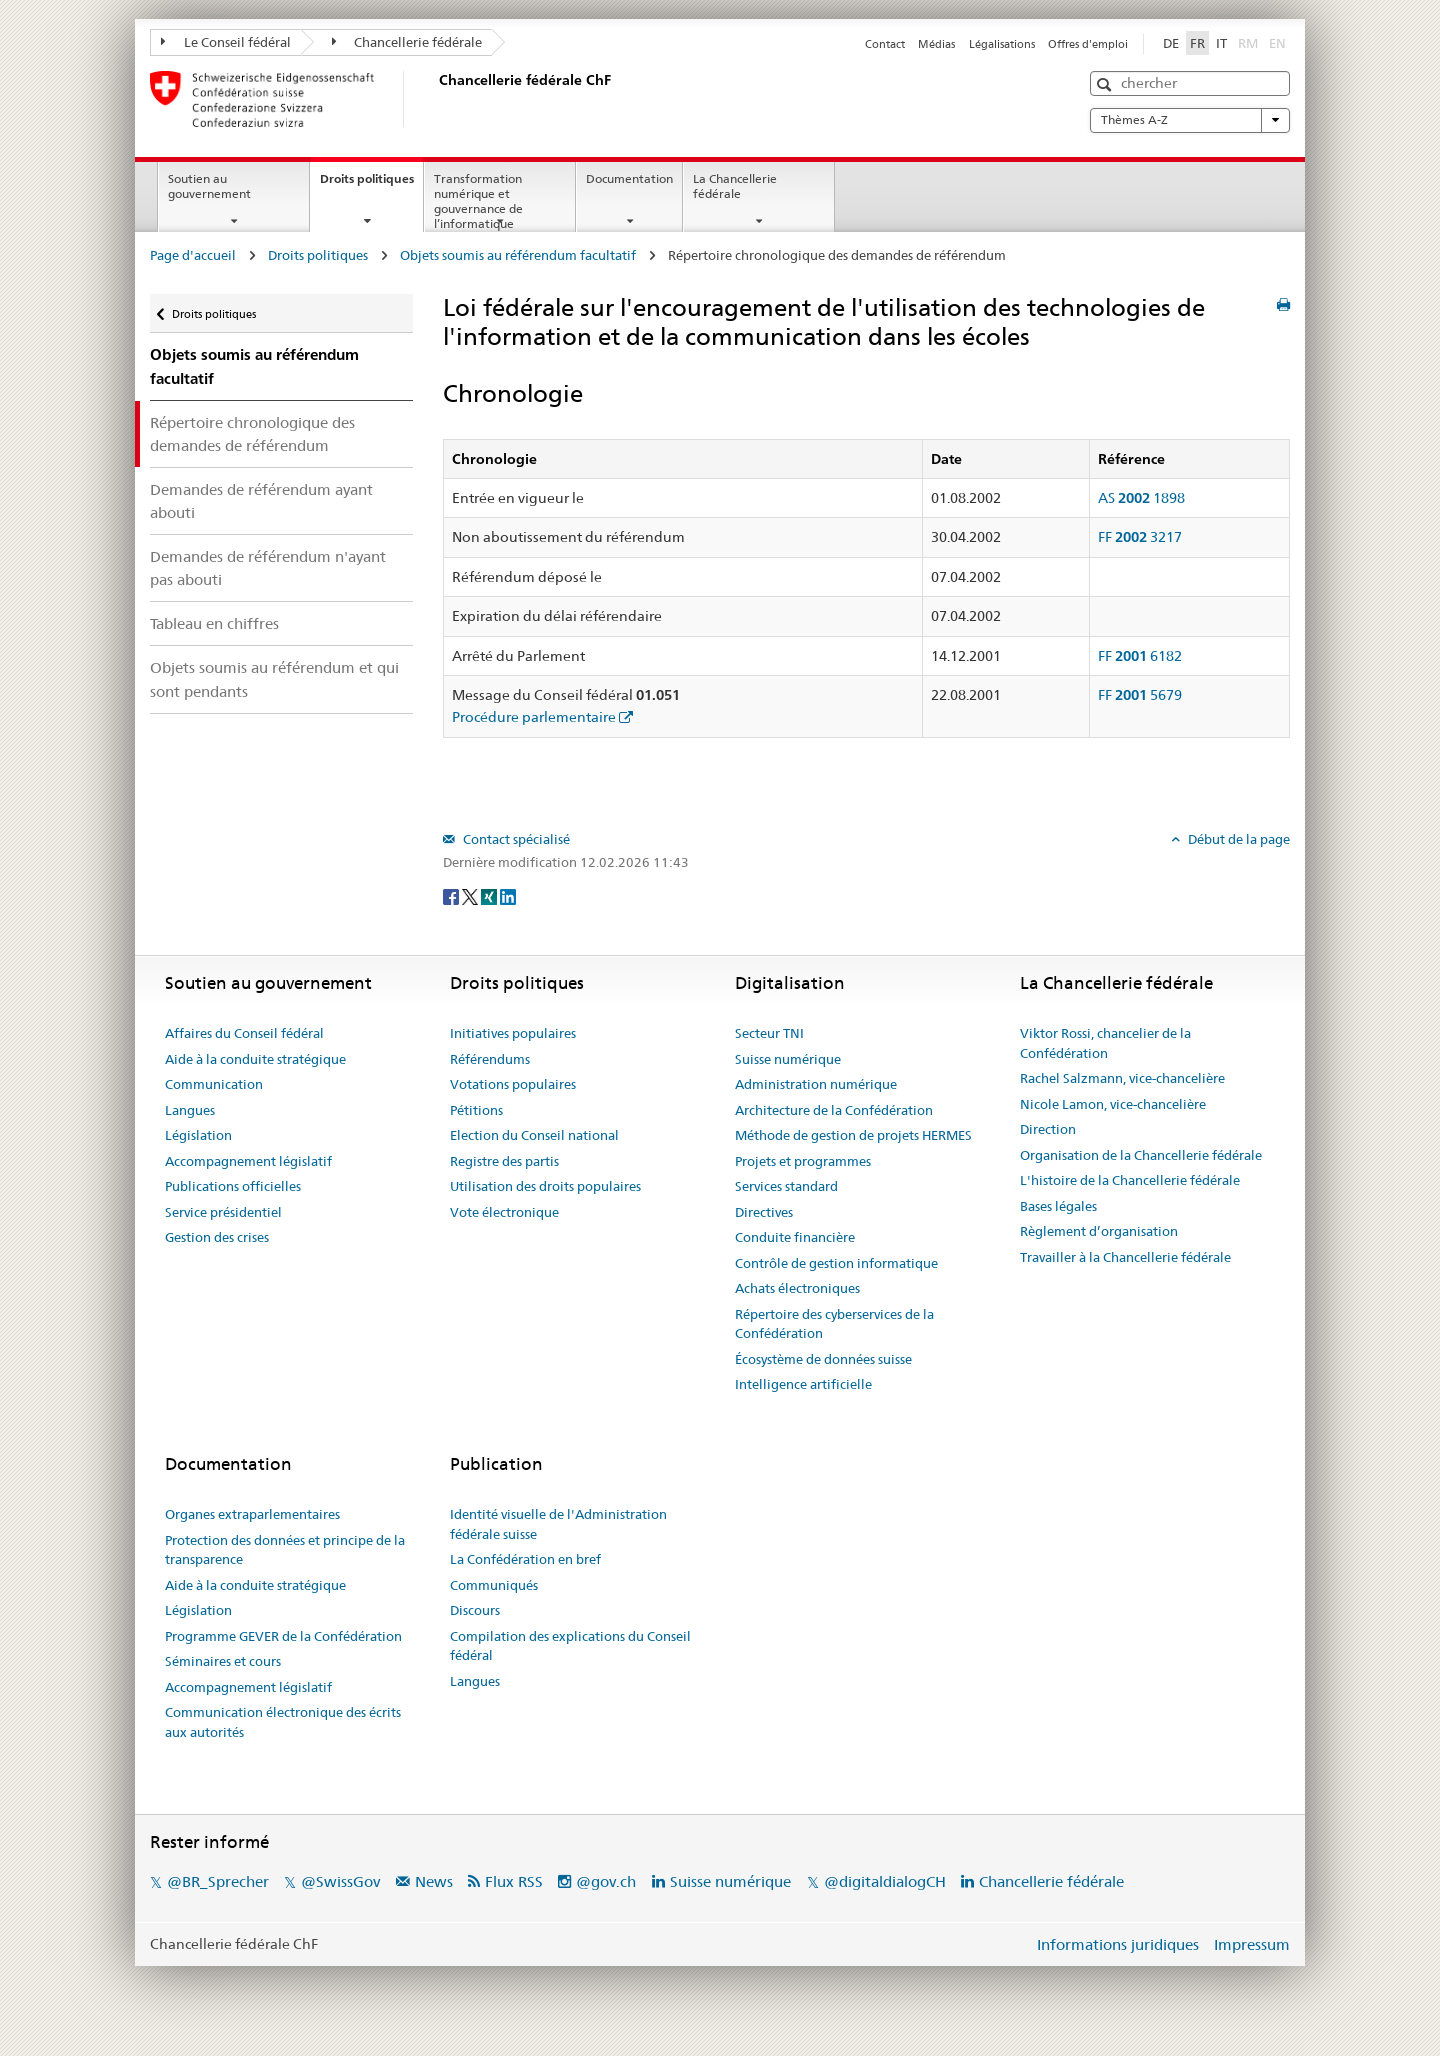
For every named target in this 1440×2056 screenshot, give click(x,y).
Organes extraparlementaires (252, 1514)
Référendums (490, 1059)
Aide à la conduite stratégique (255, 1059)
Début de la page (1237, 839)
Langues (190, 1110)
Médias (936, 44)
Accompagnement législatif (248, 1161)
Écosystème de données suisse (823, 1359)
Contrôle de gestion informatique (836, 1263)
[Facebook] (452, 895)
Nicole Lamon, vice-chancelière (1113, 1104)
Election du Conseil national (534, 1135)
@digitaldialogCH (885, 1881)
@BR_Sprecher (218, 1881)
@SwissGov (340, 1881)
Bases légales (1058, 1206)
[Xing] (490, 895)
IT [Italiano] (1221, 43)
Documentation (629, 178)
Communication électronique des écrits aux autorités (283, 1722)
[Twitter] (471, 895)
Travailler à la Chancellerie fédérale (1125, 1257)
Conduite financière (795, 1237)
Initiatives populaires (513, 1033)
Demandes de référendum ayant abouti (261, 501)
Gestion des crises (217, 1237)
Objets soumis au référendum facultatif (518, 255)
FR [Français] (1197, 43)
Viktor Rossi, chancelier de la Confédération (1105, 1043)
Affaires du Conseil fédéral (244, 1033)
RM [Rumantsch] (1248, 43)
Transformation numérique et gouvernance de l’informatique (478, 200)
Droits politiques (371, 185)
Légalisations (1002, 44)
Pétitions (476, 1110)
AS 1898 (1141, 498)
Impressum (1252, 1944)
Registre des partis (504, 1161)
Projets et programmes (803, 1161)
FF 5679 (1140, 695)
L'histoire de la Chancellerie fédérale (1130, 1180)
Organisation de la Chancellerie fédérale (1141, 1155)
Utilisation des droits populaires (545, 1186)
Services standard (786, 1186)
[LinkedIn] (508, 895)
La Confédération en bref (525, 1559)
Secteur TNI (769, 1033)
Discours (475, 1610)
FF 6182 (1140, 656)
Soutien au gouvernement (209, 186)
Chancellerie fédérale (407, 42)
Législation (198, 1135)
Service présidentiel (223, 1212)
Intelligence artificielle (803, 1384)
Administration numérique (816, 1084)
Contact (885, 44)
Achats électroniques (797, 1288)
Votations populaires (513, 1084)
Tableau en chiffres (214, 623)
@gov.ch (606, 1881)
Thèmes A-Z (1190, 120)
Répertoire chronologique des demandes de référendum (252, 434)
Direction (1048, 1129)
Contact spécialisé (515, 839)
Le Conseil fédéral (226, 42)
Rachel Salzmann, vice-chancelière (1122, 1078)
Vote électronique (504, 1212)
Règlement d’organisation (1099, 1231)
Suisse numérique (788, 1059)
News (434, 1881)
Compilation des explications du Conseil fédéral (570, 1646)
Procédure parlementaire (534, 717)
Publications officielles (233, 1186)
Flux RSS (514, 1881)
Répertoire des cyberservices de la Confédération (834, 1324)
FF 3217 (1140, 537)
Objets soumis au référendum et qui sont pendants (274, 679)
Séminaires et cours (223, 1661)
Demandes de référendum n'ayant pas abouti (268, 568)
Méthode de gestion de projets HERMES (853, 1135)
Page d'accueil (193, 255)
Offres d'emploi (1088, 44)
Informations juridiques (1118, 1944)
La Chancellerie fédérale (735, 186)
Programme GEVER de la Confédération (283, 1636)
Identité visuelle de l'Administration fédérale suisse (558, 1524)
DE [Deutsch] (1171, 43)
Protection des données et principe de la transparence (285, 1550)
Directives (764, 1212)
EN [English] (1277, 43)
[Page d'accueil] (435, 99)
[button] (1106, 84)
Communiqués (494, 1585)
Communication (214, 1084)
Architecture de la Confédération (834, 1110)
